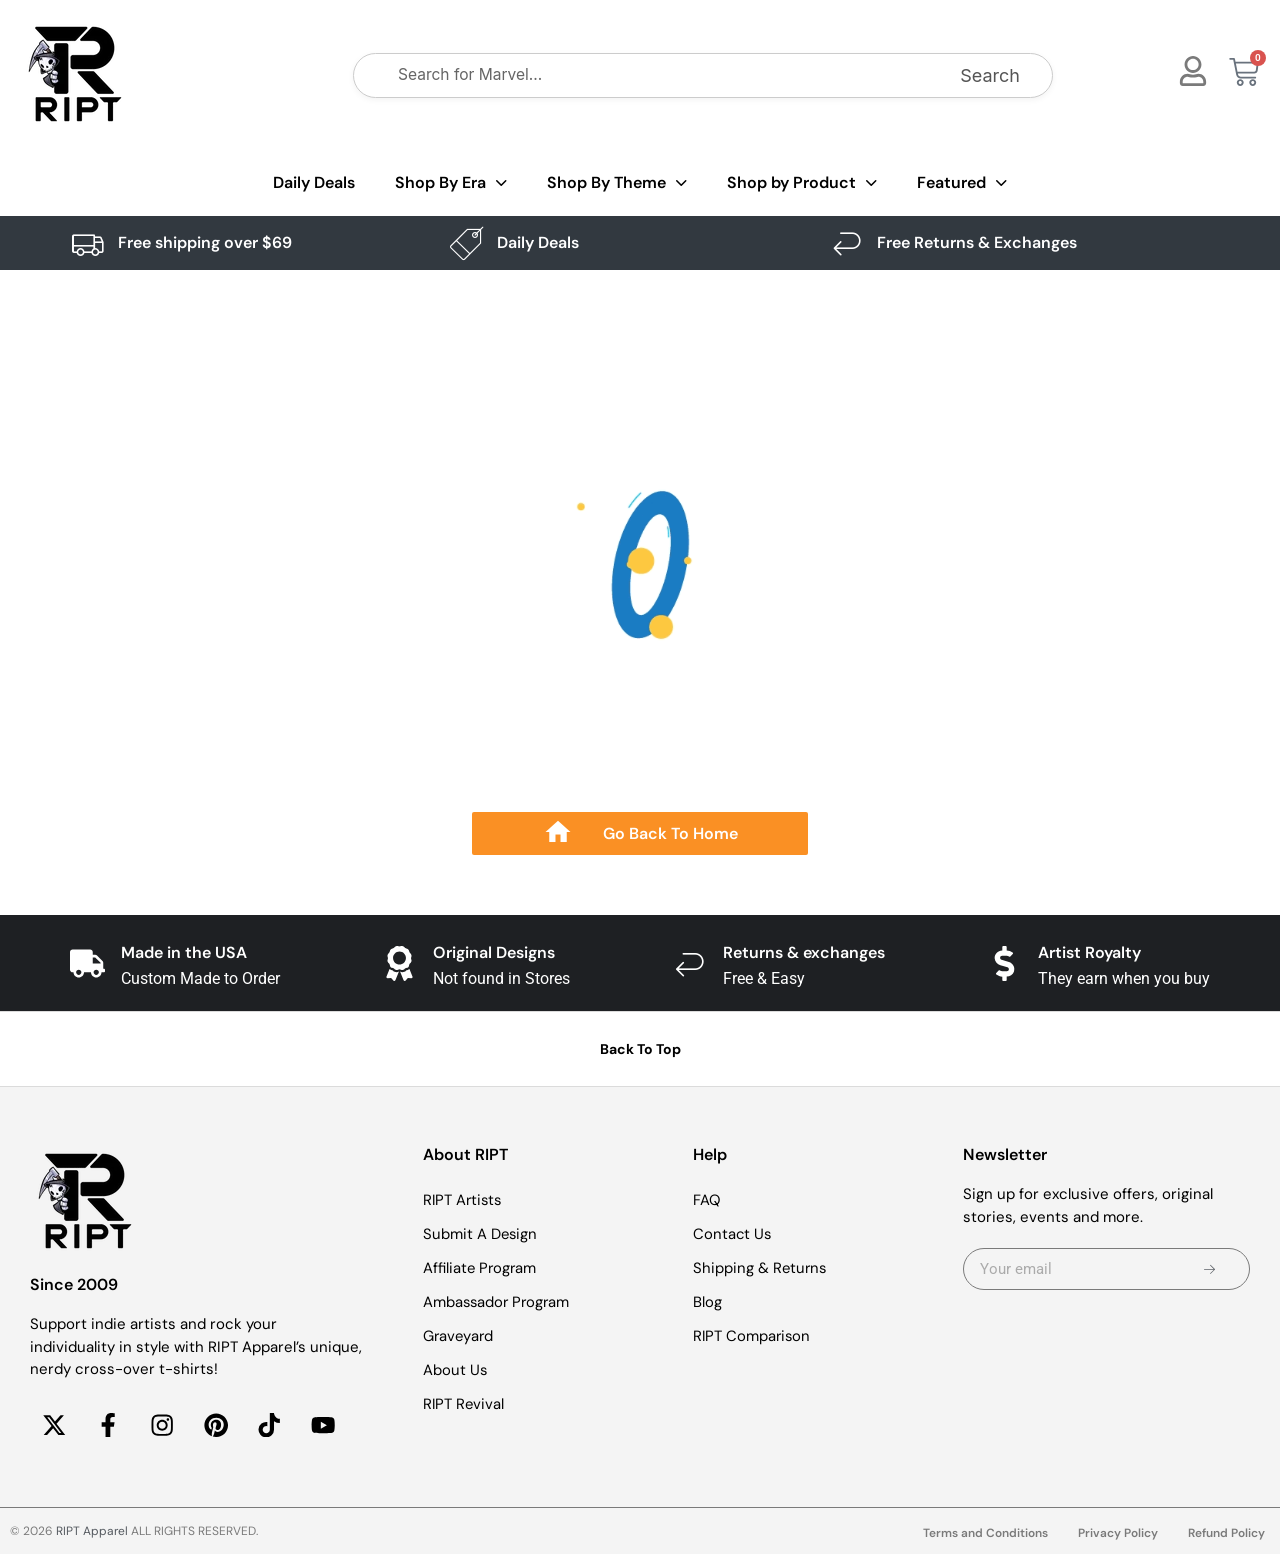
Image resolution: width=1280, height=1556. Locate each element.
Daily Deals (314, 182)
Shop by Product (802, 183)
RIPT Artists (464, 1200)
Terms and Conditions (985, 1535)
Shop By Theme (617, 183)
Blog (707, 1302)
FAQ (707, 1200)
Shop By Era (451, 183)
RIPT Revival (464, 1404)
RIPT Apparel (92, 1533)
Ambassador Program (498, 1302)
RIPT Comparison (753, 1336)
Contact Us (733, 1234)
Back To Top (640, 1049)
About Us (455, 1370)
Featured (962, 183)
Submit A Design (481, 1234)
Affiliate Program (481, 1268)
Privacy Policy (1118, 1535)
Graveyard (459, 1336)
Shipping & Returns (761, 1268)
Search (990, 75)
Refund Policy (1226, 1535)
